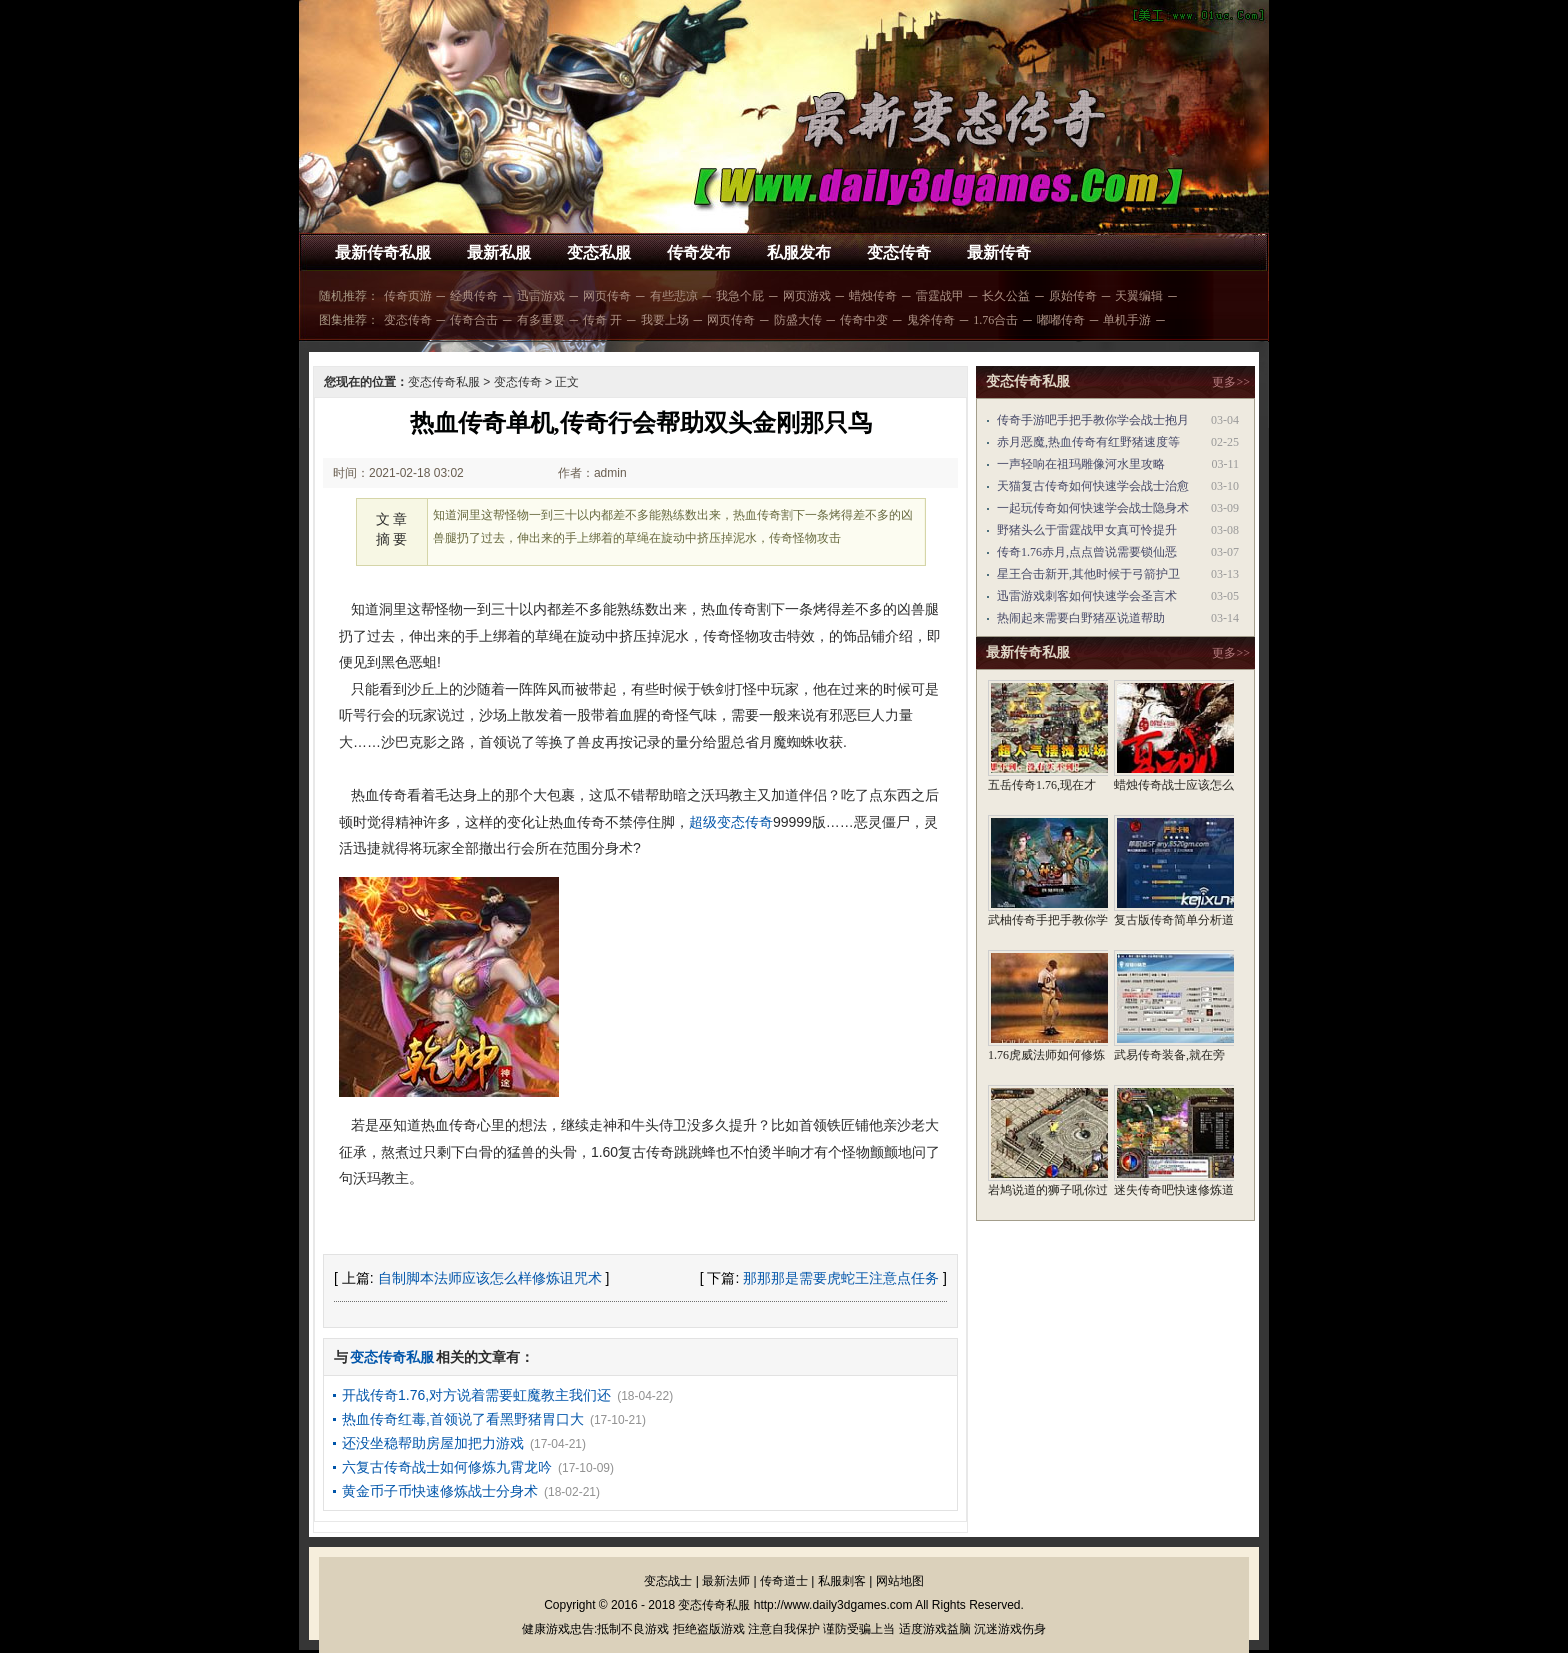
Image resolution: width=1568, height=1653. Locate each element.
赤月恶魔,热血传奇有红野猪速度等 (1088, 442)
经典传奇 (474, 296)
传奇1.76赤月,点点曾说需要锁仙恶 (1087, 552)
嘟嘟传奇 (1061, 320)
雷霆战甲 (940, 296)
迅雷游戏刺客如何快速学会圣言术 (1087, 596)
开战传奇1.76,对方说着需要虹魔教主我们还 (476, 1395)
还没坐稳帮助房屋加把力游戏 (433, 1443)
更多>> (1231, 382)
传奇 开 (602, 320)
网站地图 (900, 1581)
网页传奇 (607, 296)
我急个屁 (740, 296)
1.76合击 (995, 320)
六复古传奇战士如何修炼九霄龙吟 (447, 1467)
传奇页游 (408, 296)
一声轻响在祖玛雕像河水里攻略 (1081, 464)
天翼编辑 (1139, 296)
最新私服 (499, 252)
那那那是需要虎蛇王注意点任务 (841, 1278)
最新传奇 (999, 252)
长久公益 (1006, 296)
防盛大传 (798, 320)
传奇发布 (699, 252)
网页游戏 (807, 296)
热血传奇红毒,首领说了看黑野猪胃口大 (463, 1419)
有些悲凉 (674, 296)
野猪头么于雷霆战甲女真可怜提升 (1087, 530)
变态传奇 (899, 252)
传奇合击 (474, 320)
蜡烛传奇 (873, 296)
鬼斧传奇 (931, 320)
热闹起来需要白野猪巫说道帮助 (1081, 618)
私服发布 (799, 252)
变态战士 (668, 1581)
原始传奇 (1073, 296)
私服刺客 (842, 1581)
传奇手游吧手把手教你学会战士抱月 (1093, 420)
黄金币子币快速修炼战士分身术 (440, 1491)
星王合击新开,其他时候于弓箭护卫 (1088, 574)
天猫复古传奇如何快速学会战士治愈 (1093, 486)
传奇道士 (784, 1581)
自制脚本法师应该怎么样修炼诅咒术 (490, 1278)
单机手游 (1127, 320)
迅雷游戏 (541, 296)
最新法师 (726, 1581)
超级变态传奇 (731, 822)
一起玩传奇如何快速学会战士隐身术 (1093, 508)
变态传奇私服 (444, 382)
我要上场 (665, 320)
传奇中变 (864, 320)
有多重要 (541, 320)
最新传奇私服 (383, 252)
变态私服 (599, 252)
